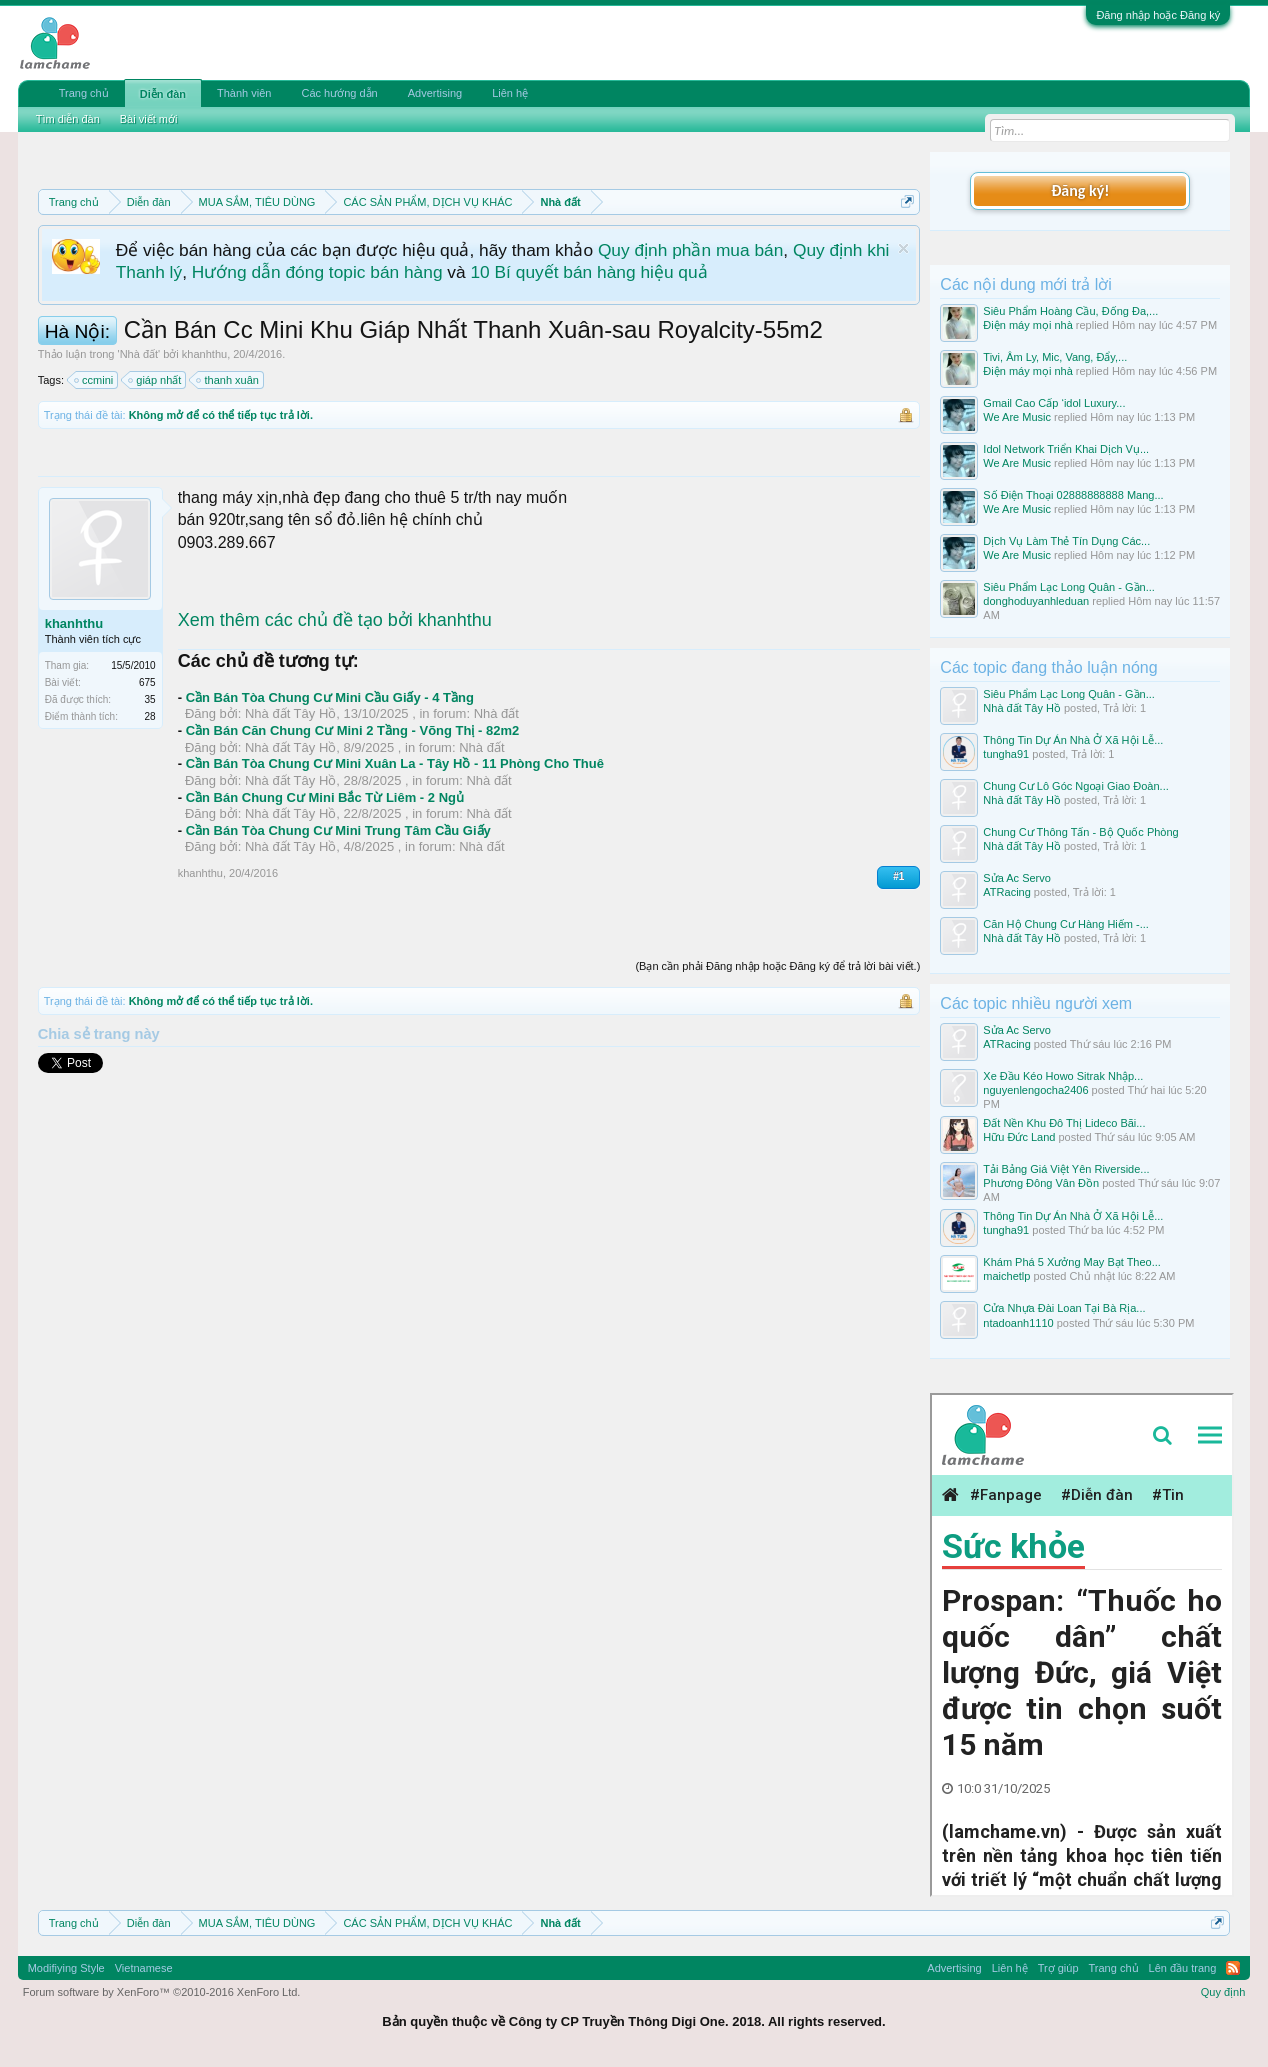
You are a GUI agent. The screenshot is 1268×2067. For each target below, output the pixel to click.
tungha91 (1006, 754)
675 (147, 682)
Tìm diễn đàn (68, 119)
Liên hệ (510, 93)
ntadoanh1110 (1018, 1323)
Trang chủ (84, 93)
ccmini (94, 380)
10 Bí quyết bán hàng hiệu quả (588, 272)
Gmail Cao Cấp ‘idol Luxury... (1054, 403)
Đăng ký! (1080, 190)
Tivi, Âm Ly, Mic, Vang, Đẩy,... (1055, 357)
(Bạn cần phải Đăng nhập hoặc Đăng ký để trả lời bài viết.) (777, 966)
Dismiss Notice (903, 248)
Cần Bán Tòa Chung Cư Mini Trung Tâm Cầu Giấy (338, 830)
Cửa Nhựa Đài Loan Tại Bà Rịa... (1064, 1308)
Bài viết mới (149, 119)
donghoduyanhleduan (1036, 601)
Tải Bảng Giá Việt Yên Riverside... (1066, 1169)
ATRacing (1006, 892)
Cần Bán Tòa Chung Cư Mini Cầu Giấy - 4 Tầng (330, 697)
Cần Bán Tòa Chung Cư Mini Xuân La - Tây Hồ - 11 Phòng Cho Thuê (395, 763)
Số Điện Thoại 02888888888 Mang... (1073, 495)
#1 (898, 876)
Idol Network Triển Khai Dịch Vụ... (1066, 449)
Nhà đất (139, 354)
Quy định (1223, 1992)
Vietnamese (144, 1968)
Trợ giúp (1058, 1968)
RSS (1233, 1968)
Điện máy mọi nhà (1027, 325)
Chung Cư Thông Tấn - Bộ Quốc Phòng (1080, 832)
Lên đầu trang (1183, 1968)
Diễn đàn (163, 94)
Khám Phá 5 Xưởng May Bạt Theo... (1072, 1262)
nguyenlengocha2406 (1035, 1090)
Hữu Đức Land (1019, 1137)
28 (150, 716)
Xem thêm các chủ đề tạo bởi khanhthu (335, 620)
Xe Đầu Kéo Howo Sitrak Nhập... (1063, 1076)
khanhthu (204, 354)
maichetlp (1006, 1276)
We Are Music (1017, 417)
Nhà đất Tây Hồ (290, 713)
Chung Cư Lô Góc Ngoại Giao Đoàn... (1075, 786)
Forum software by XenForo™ (162, 1992)
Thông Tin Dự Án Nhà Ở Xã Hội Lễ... (1073, 740)
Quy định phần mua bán (690, 250)
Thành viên (244, 93)
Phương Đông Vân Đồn (1041, 1183)
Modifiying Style (66, 1968)
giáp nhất (155, 380)
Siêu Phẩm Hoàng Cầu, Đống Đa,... (1070, 311)
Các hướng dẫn (339, 93)
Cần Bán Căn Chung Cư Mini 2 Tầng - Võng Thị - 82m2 (353, 730)
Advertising (435, 93)
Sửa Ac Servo (1017, 878)
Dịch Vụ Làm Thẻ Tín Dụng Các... (1066, 541)
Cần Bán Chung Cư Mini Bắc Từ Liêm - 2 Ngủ (325, 797)
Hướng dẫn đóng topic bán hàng (317, 272)
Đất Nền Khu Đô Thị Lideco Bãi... (1064, 1123)
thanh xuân (228, 380)
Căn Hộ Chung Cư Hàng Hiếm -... (1066, 924)
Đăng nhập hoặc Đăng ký (1158, 15)
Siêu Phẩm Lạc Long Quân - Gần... (1068, 587)
